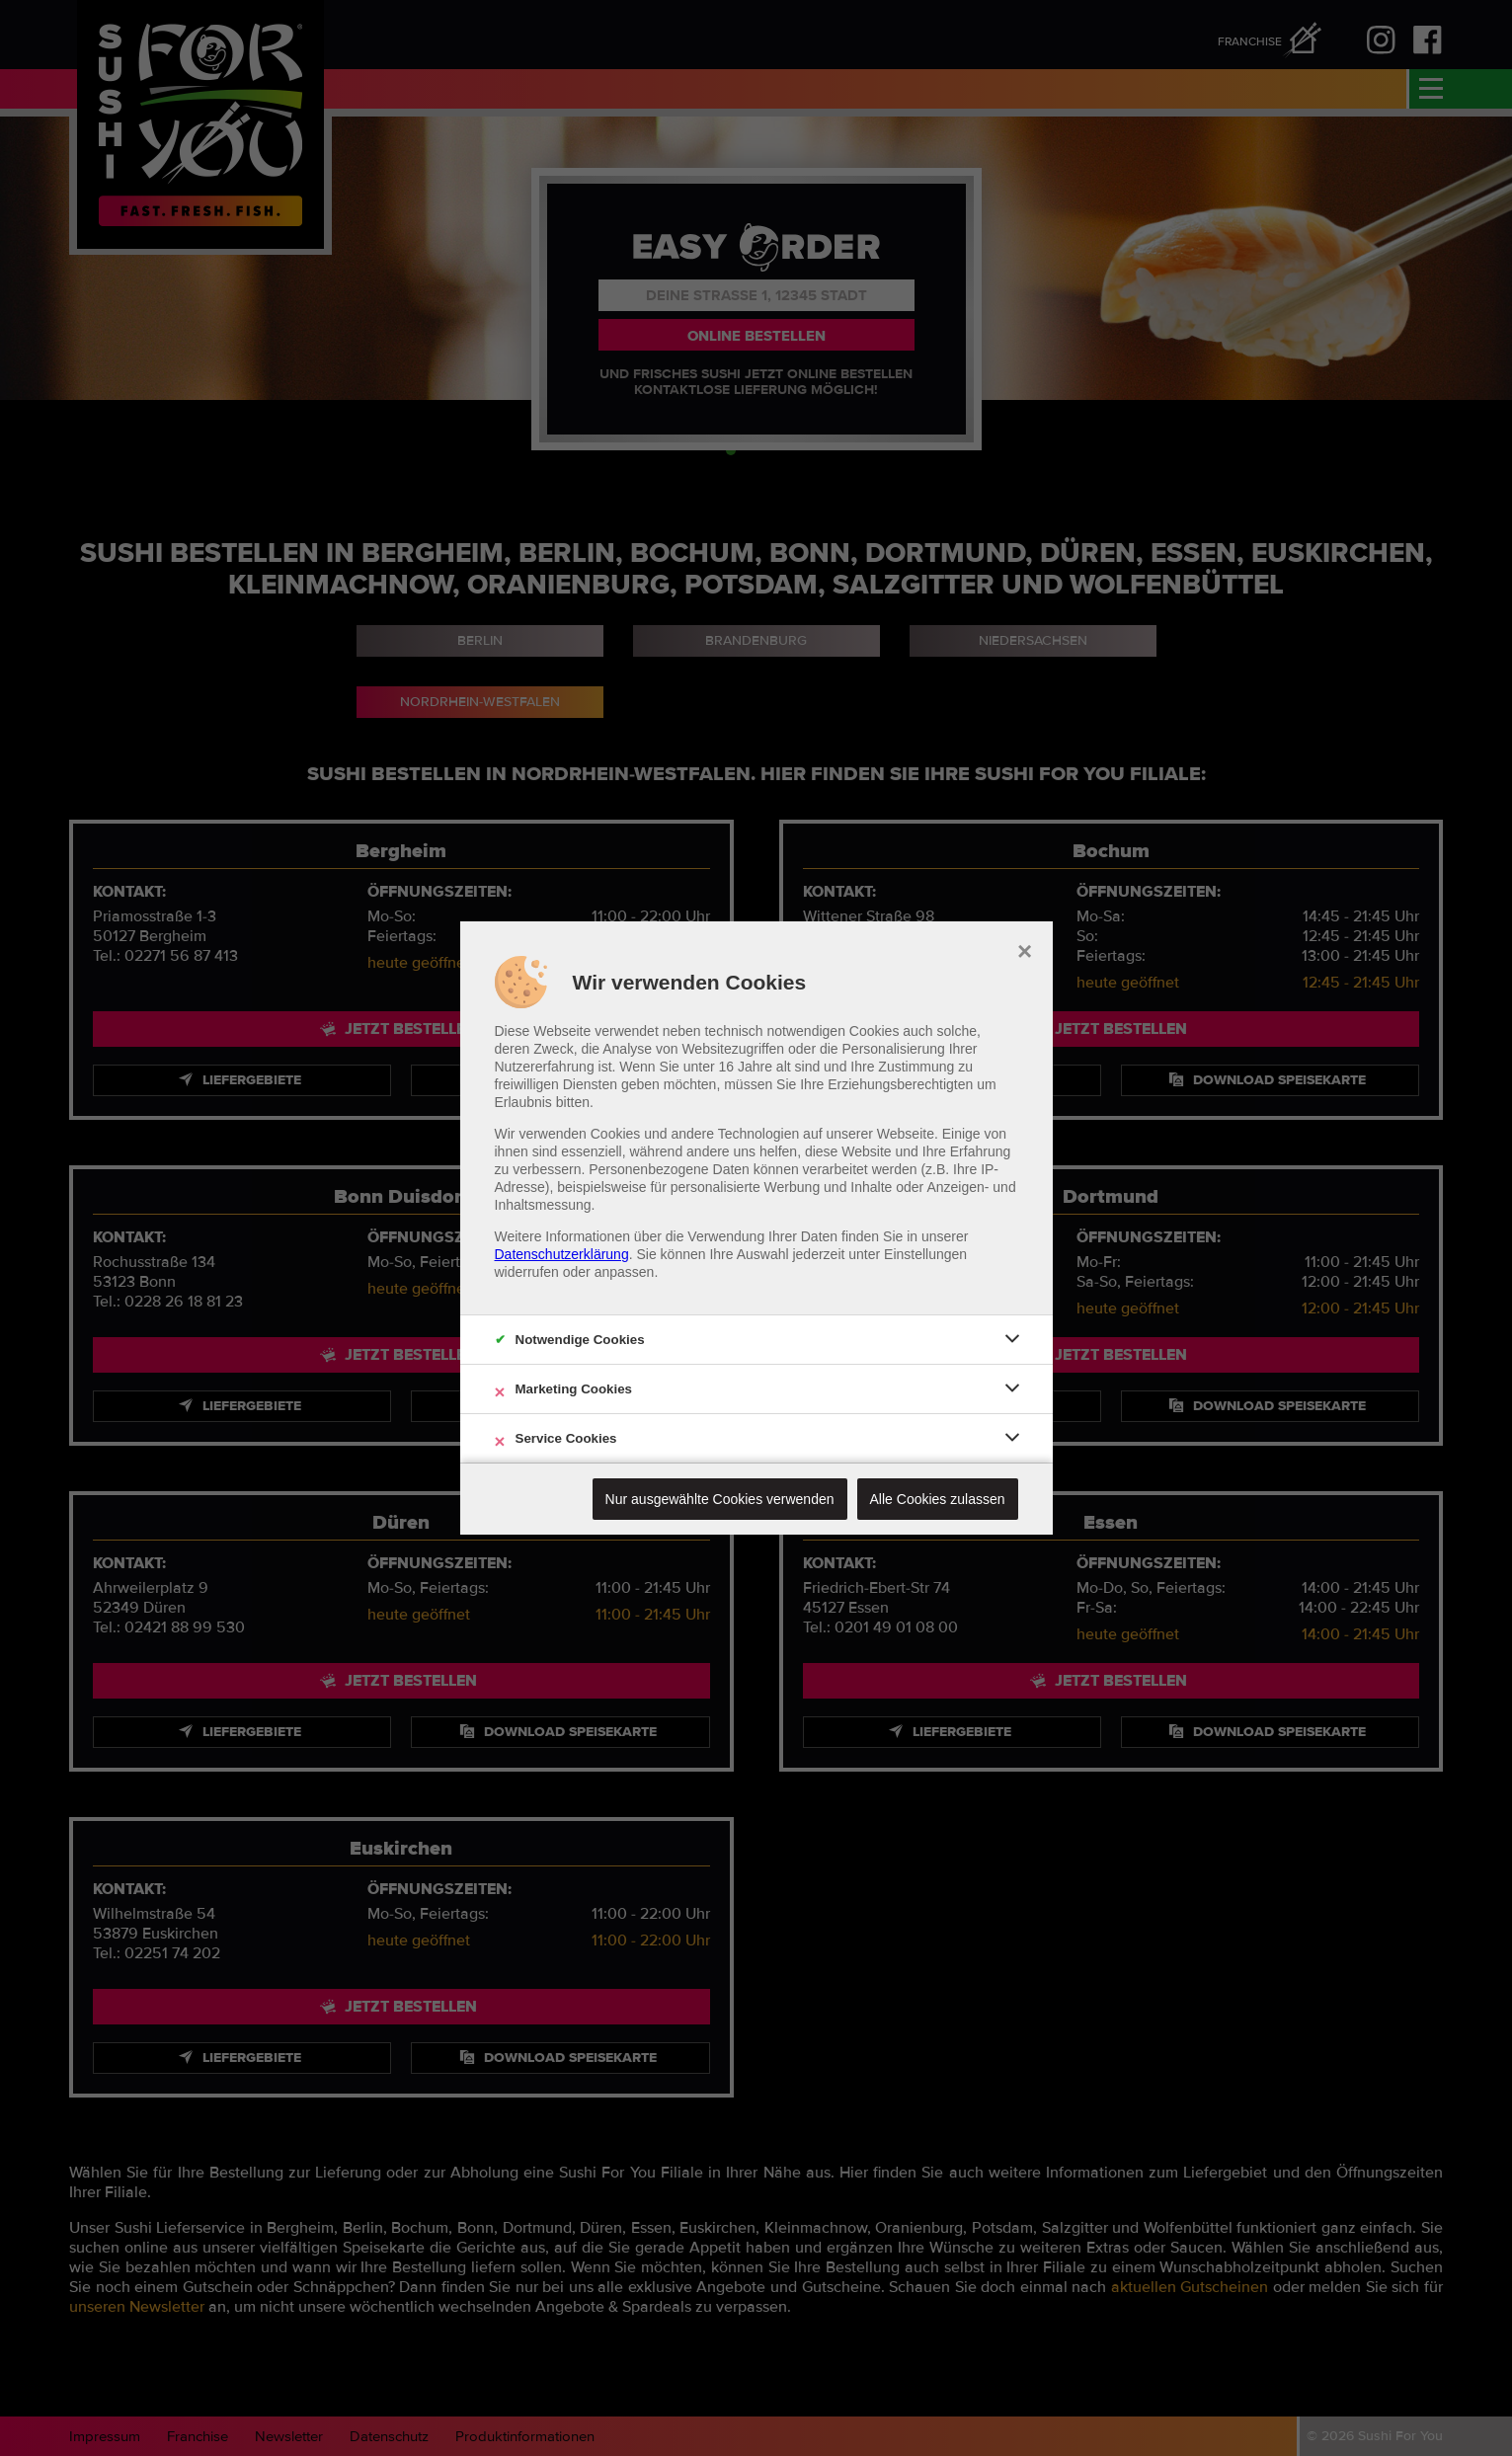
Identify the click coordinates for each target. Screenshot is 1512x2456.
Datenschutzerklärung (562, 1254)
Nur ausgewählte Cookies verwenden (720, 1499)
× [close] (1024, 949)
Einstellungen (925, 1254)
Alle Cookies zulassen (937, 1499)
